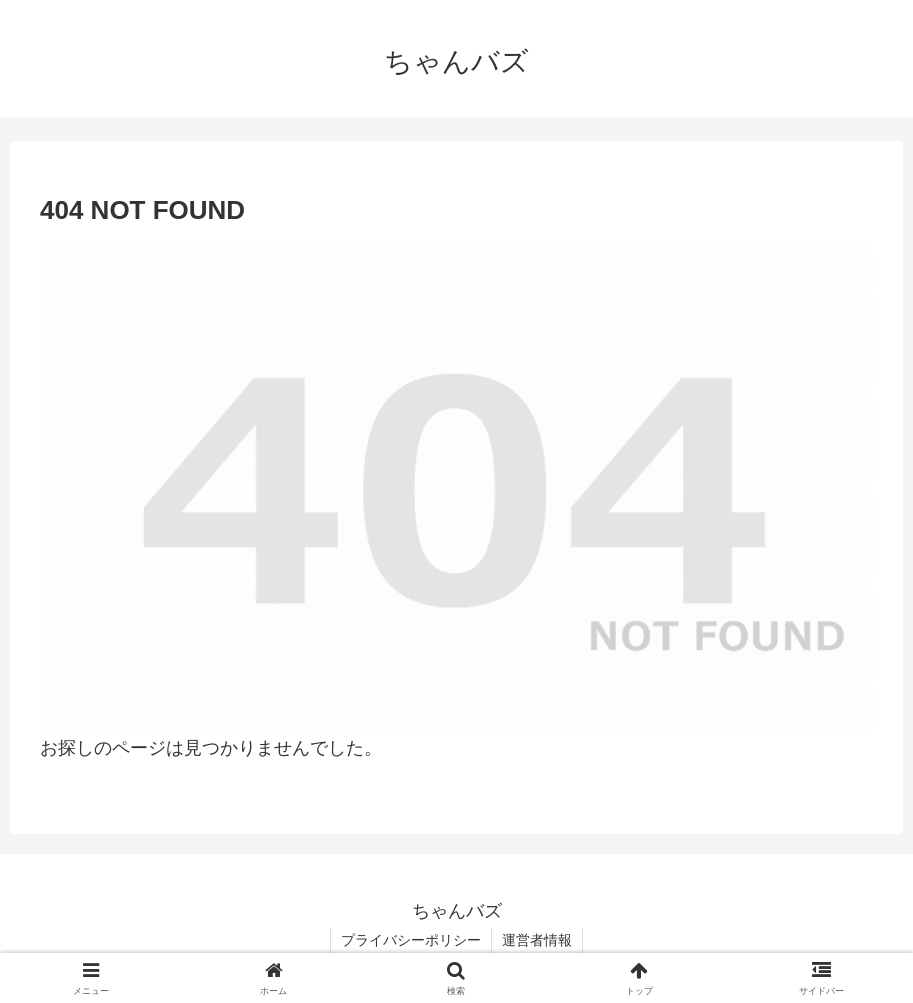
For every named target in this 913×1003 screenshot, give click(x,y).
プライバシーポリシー (411, 940)
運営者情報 (537, 940)
